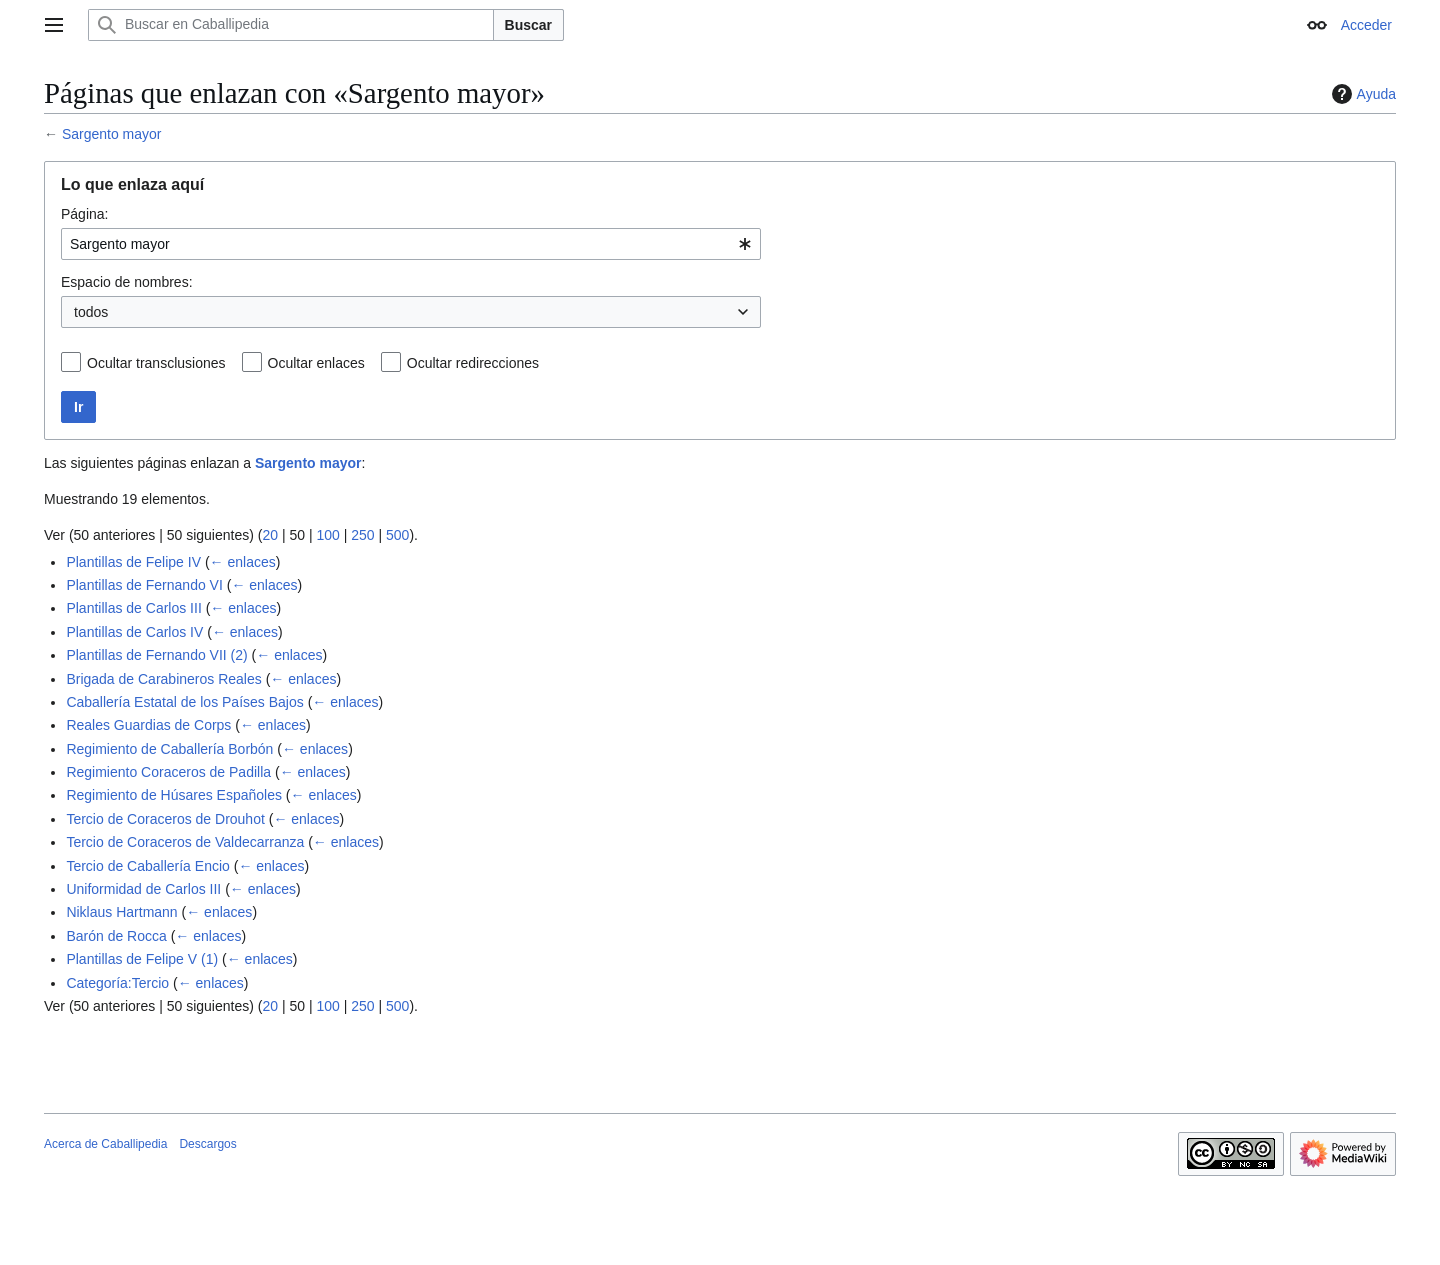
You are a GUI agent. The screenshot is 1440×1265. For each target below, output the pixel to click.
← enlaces (243, 562)
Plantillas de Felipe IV (133, 562)
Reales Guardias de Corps (148, 725)
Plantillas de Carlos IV (134, 632)
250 (362, 535)
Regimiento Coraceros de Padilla (168, 772)
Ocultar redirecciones (473, 363)
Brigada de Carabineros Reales (163, 679)
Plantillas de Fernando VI (144, 585)
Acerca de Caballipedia (105, 1144)
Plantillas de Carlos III (133, 608)
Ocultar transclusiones (156, 363)
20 (270, 535)
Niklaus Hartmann (121, 912)
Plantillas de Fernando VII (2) (156, 655)
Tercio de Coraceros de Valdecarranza (185, 842)
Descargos (207, 1144)
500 (397, 535)
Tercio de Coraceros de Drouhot (165, 819)
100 (327, 535)
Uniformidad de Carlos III (143, 889)
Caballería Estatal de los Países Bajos (184, 702)
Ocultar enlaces (316, 363)
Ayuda (1361, 94)
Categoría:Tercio (117, 983)
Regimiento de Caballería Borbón (169, 749)
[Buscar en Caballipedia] (291, 25)
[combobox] (411, 244)
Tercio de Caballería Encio (147, 866)
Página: (84, 214)
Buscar (528, 25)
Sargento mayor (112, 134)
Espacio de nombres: (127, 282)
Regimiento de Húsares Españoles (174, 795)
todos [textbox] (91, 312)
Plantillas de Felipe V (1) (142, 959)
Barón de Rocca (116, 936)
